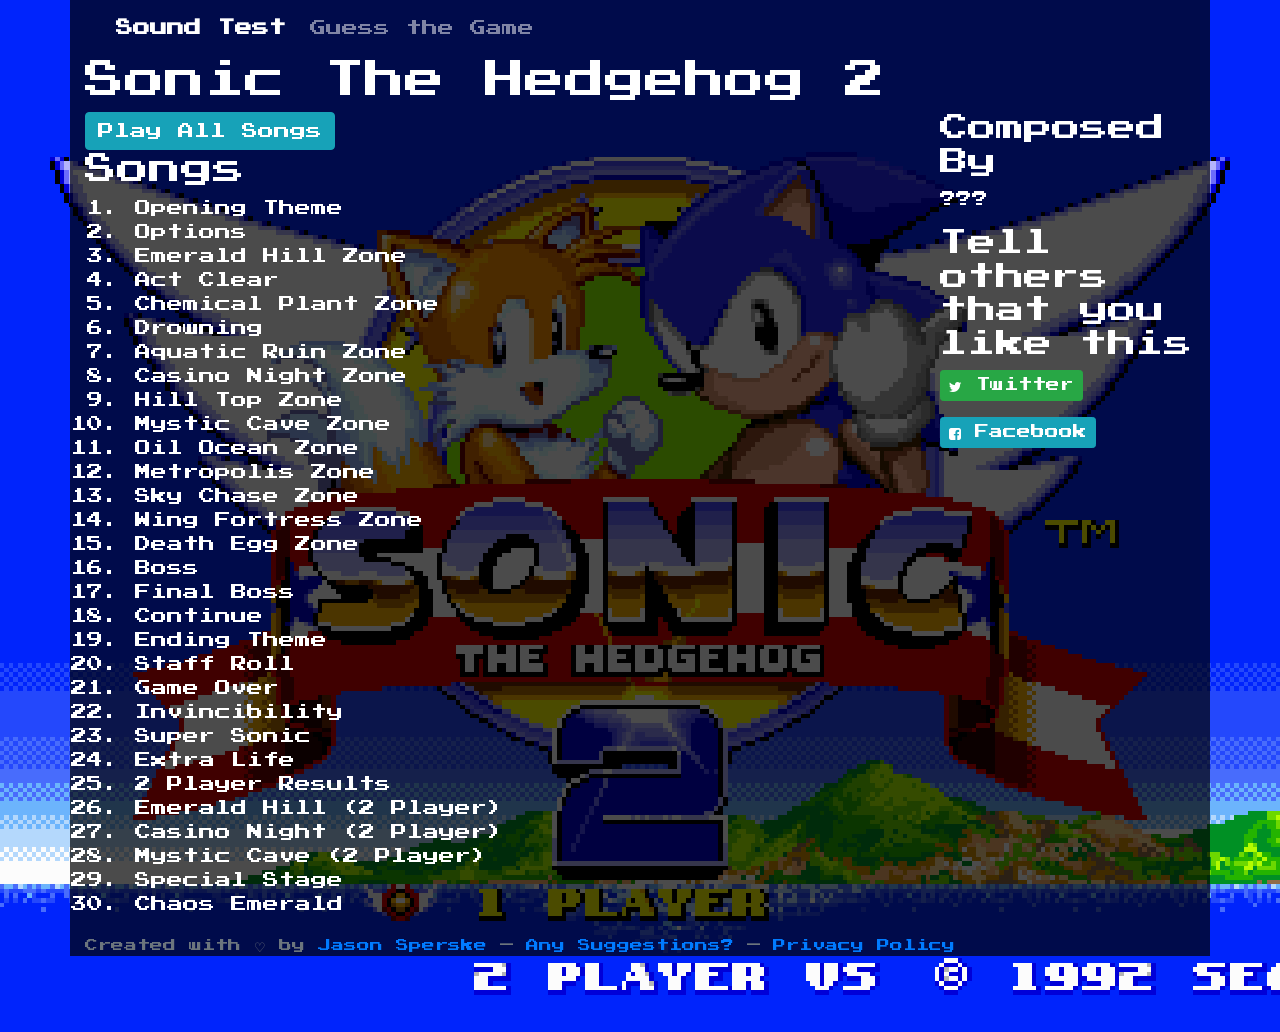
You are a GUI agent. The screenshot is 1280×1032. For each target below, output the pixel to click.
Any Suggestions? (630, 945)
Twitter (1011, 386)
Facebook (1018, 433)
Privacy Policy (864, 945)
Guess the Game (422, 28)
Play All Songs (210, 131)
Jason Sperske (402, 945)
